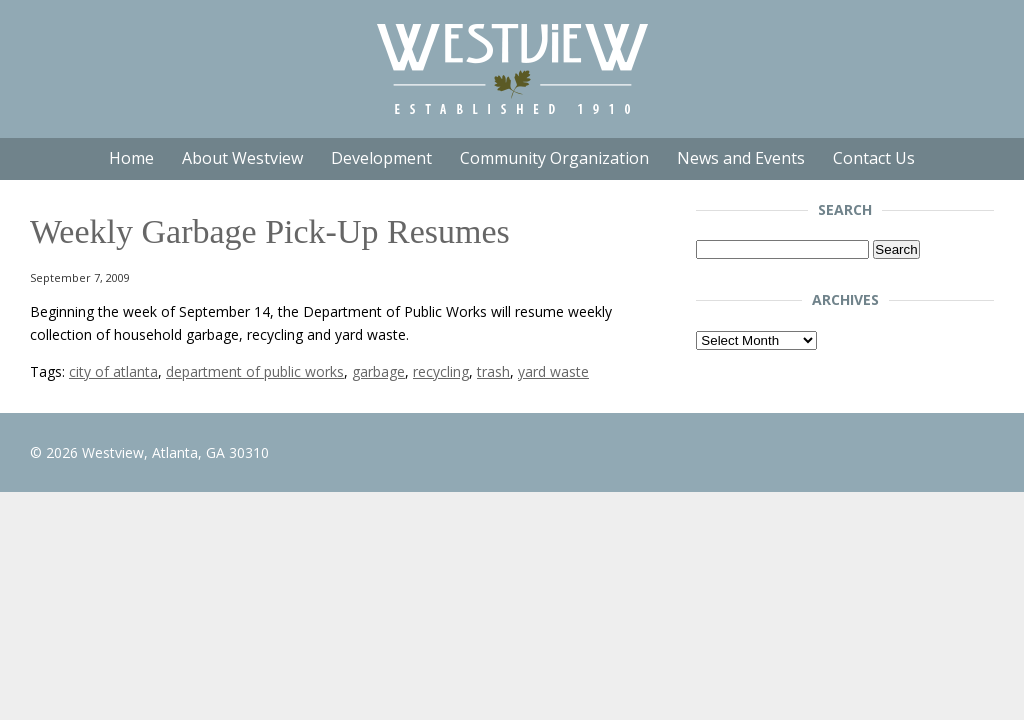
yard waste (553, 371)
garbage (378, 371)
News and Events (741, 158)
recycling (441, 371)
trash (493, 371)
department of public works (255, 371)
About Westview (242, 158)
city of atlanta (113, 371)
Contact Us (874, 158)
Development (381, 158)
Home (131, 158)
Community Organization (554, 158)
